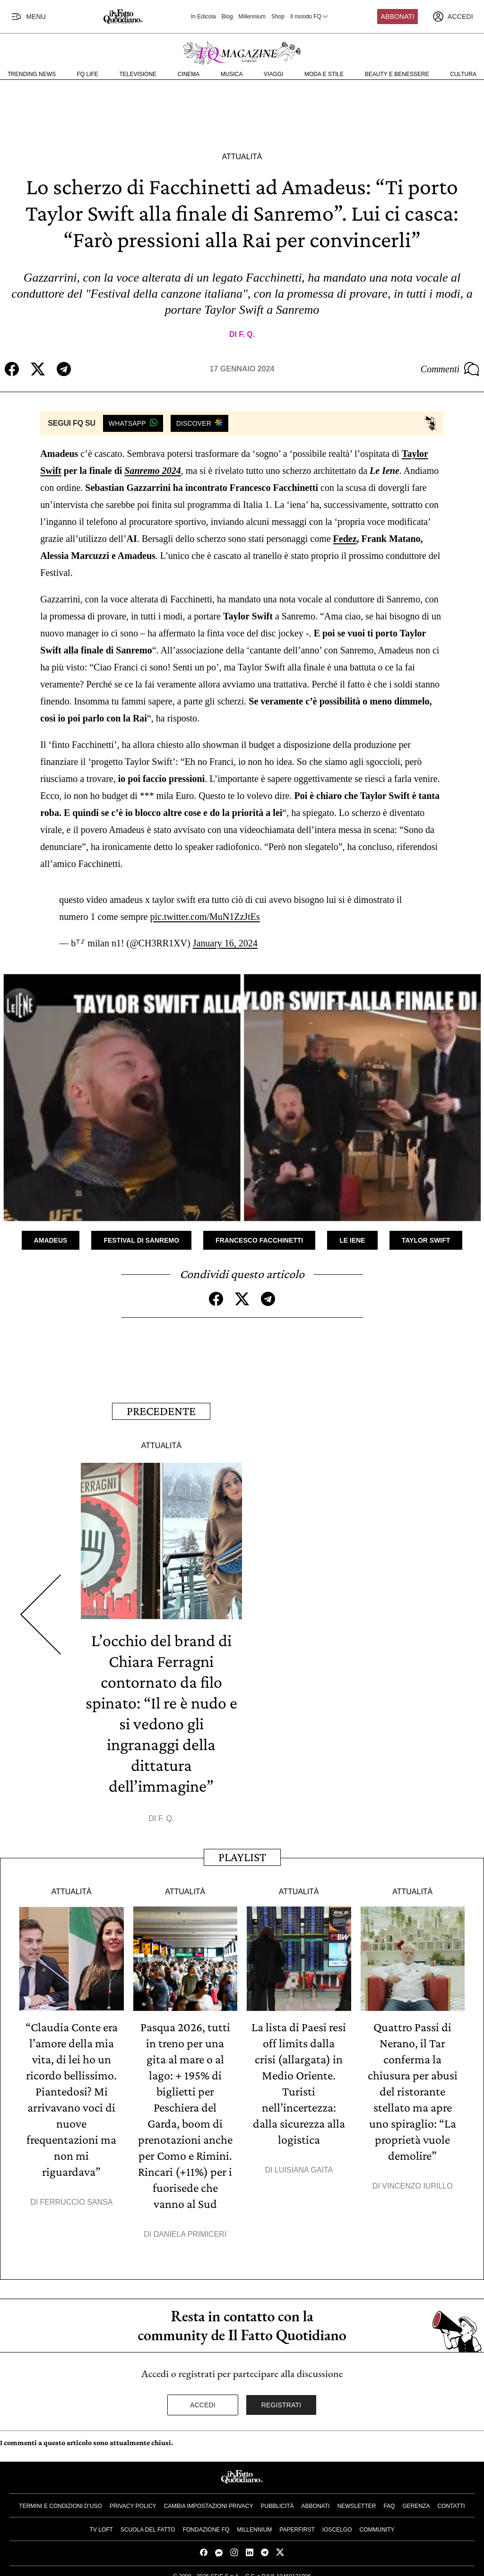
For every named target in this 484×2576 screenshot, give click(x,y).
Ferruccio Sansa (76, 2202)
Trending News (32, 74)
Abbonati (398, 16)
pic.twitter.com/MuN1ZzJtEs (205, 916)
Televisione (137, 74)
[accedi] (452, 17)
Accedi (203, 2405)
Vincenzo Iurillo (417, 2186)
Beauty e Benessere (397, 74)
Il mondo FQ (309, 16)
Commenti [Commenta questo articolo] (450, 369)
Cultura (463, 74)
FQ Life (87, 74)
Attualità (242, 157)
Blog (227, 16)
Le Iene (352, 1240)
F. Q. (247, 334)
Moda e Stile (324, 74)
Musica (232, 74)
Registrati (281, 2405)
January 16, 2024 (225, 943)
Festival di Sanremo (141, 1240)
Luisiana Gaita (304, 2170)
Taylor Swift (426, 1240)
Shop (278, 16)
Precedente (161, 1411)
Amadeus (51, 1240)
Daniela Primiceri (190, 2234)
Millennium (252, 16)
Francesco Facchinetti (259, 1240)
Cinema (189, 74)
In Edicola (203, 16)
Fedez (345, 538)
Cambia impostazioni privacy (208, 2506)
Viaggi (273, 74)
